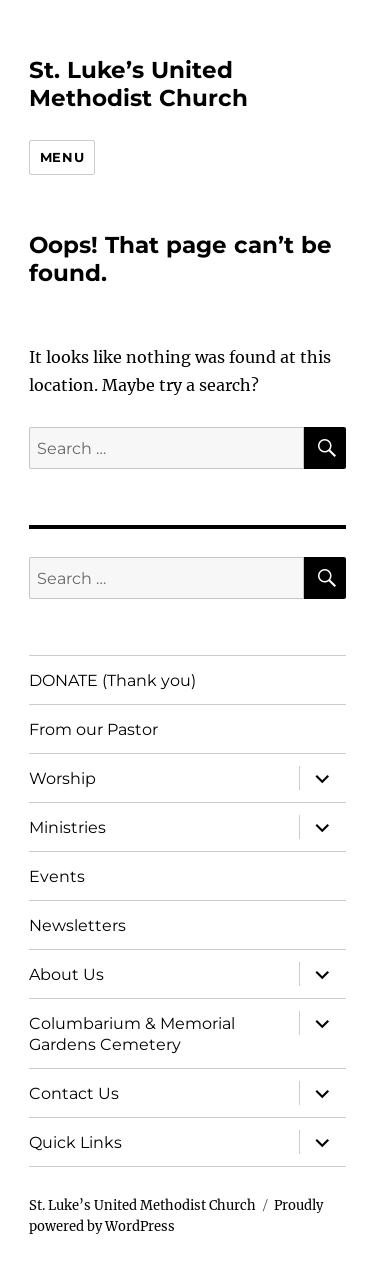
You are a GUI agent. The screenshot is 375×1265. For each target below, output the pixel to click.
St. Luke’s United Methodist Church (138, 84)
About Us (66, 974)
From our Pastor (93, 729)
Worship (62, 778)
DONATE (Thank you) (112, 680)
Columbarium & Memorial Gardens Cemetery (132, 1034)
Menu (62, 157)
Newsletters (77, 925)
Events (57, 876)
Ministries (67, 827)
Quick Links (75, 1142)
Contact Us (74, 1093)
